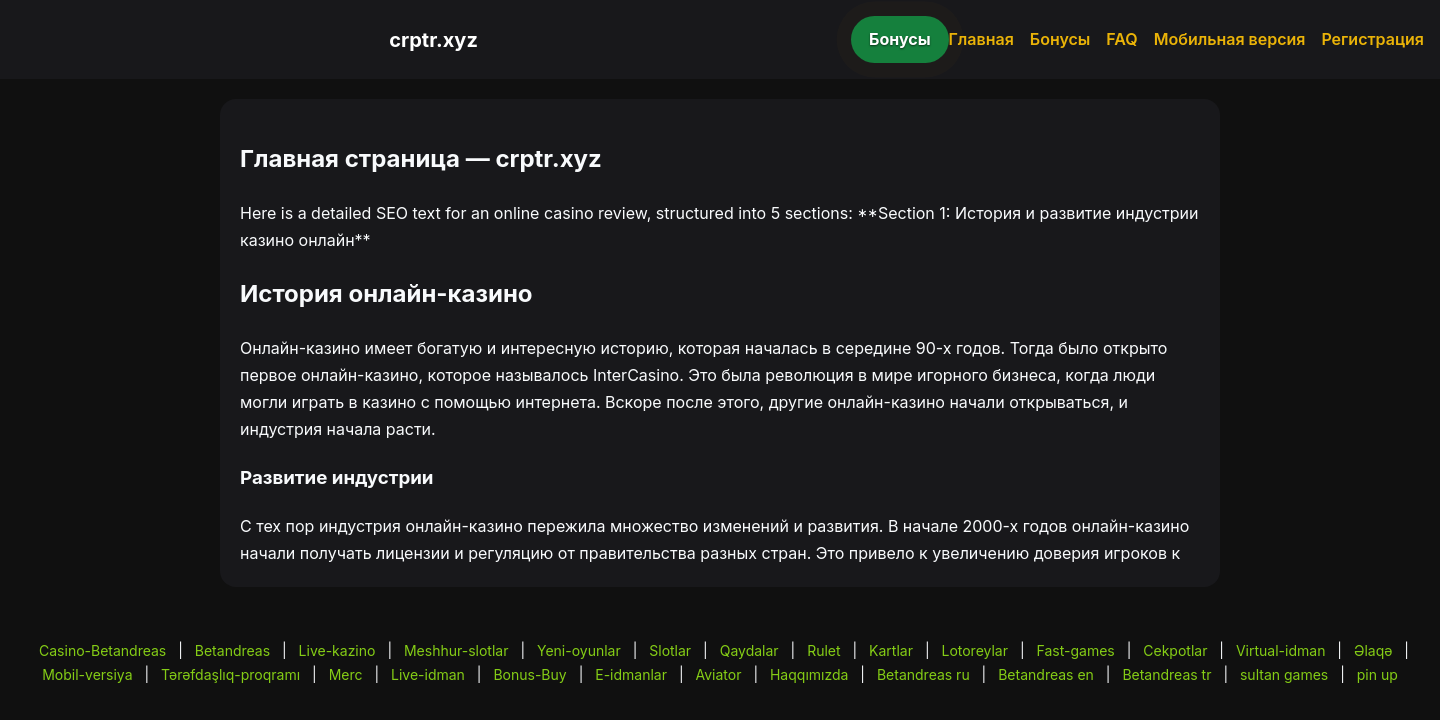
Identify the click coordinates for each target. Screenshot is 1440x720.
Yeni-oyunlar (579, 650)
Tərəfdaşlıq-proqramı (230, 674)
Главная (981, 39)
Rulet (823, 650)
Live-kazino (337, 650)
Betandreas (232, 650)
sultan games (1284, 674)
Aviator (719, 674)
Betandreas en (1046, 674)
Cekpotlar (1175, 650)
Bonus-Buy (529, 674)
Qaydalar (749, 650)
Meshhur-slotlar (456, 650)
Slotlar (670, 650)
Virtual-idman (1280, 650)
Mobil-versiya (87, 674)
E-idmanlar (631, 674)
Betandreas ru (923, 674)
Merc (346, 674)
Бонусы (900, 39)
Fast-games (1076, 650)
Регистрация (1372, 39)
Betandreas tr (1166, 674)
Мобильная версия (1230, 39)
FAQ (1121, 39)
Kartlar (891, 650)
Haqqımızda (809, 674)
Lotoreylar (974, 650)
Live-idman (428, 674)
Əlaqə (1373, 650)
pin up (1377, 674)
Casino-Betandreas (102, 650)
